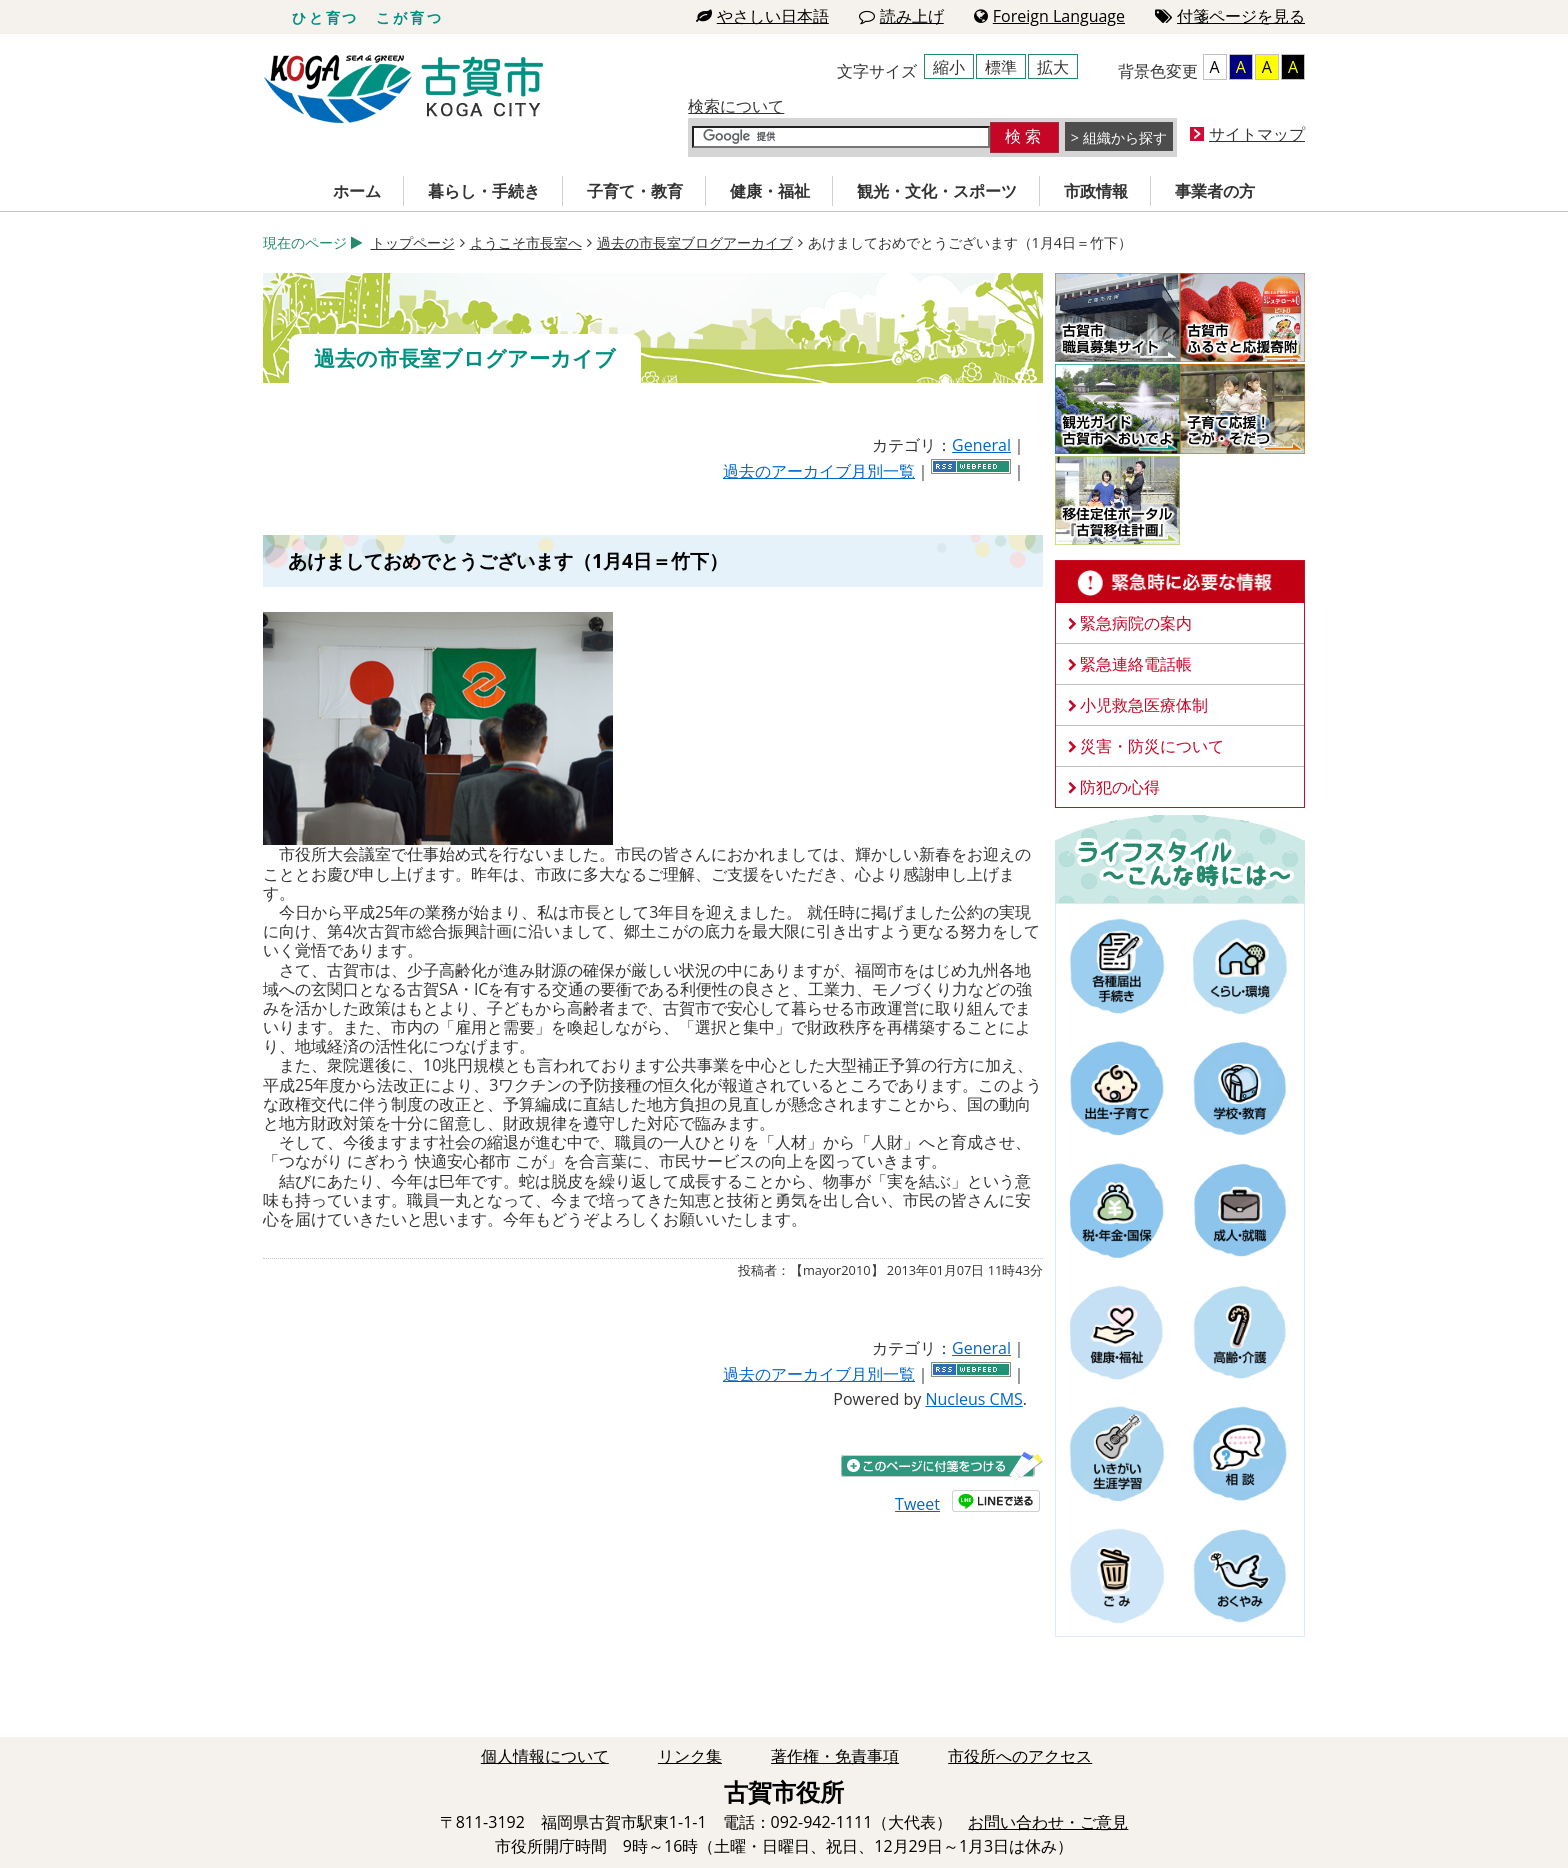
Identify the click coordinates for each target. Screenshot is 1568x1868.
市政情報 (1096, 191)
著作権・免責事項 (835, 1756)
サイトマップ (1257, 134)
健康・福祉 (770, 191)
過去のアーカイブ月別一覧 (819, 471)
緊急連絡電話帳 (1136, 664)
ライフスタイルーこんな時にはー (1180, 858)
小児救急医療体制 (1144, 705)
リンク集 (690, 1756)
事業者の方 (1215, 191)
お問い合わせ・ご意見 (1048, 1822)
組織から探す (1125, 137)
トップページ (413, 242)
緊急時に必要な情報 (1180, 582)
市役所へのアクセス (1020, 1756)
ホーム (357, 191)
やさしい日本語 (762, 16)
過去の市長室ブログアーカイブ (695, 242)
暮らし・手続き (484, 191)
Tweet (917, 1504)
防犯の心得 (1120, 787)
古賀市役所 (403, 89)
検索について (736, 106)
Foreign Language (1049, 16)
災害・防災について (1152, 746)
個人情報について (545, 1756)
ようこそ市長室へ (526, 242)
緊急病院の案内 (1136, 623)
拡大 (1053, 67)
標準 (1001, 67)
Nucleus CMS (973, 1399)
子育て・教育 (635, 191)
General (981, 445)
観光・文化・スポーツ (937, 191)
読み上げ (901, 16)
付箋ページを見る (1230, 16)
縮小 (949, 67)
